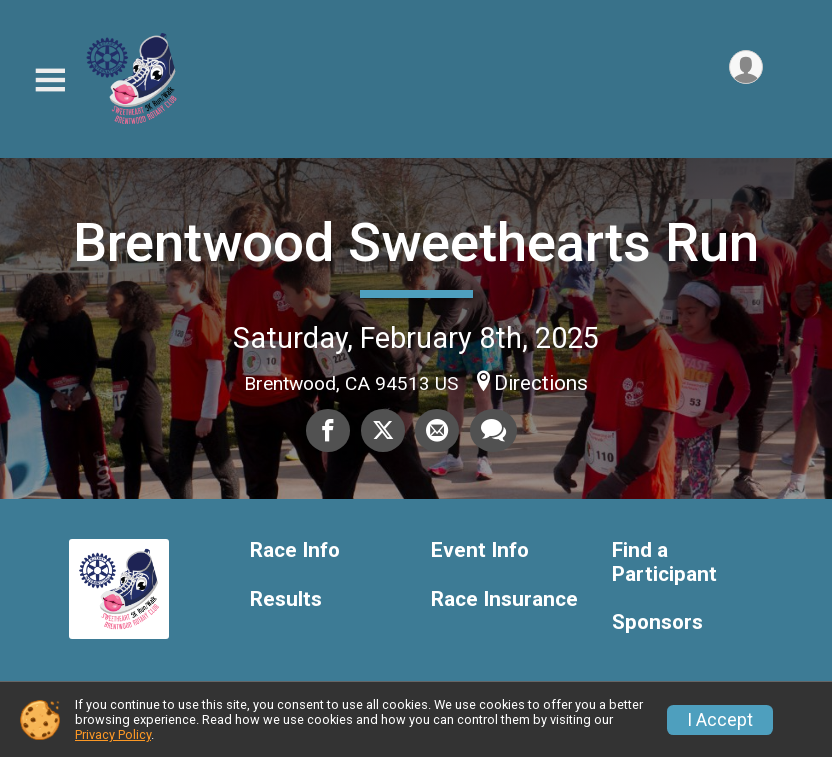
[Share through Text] (492, 431)
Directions (541, 383)
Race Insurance (504, 599)
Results (286, 599)
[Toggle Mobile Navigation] (50, 80)
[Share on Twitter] (383, 431)
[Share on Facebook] (329, 431)
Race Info (295, 550)
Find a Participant (664, 562)
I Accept (720, 720)
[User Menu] (744, 68)
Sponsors (657, 622)
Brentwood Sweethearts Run (416, 242)
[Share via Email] (437, 431)
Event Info (480, 550)
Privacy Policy (113, 734)
